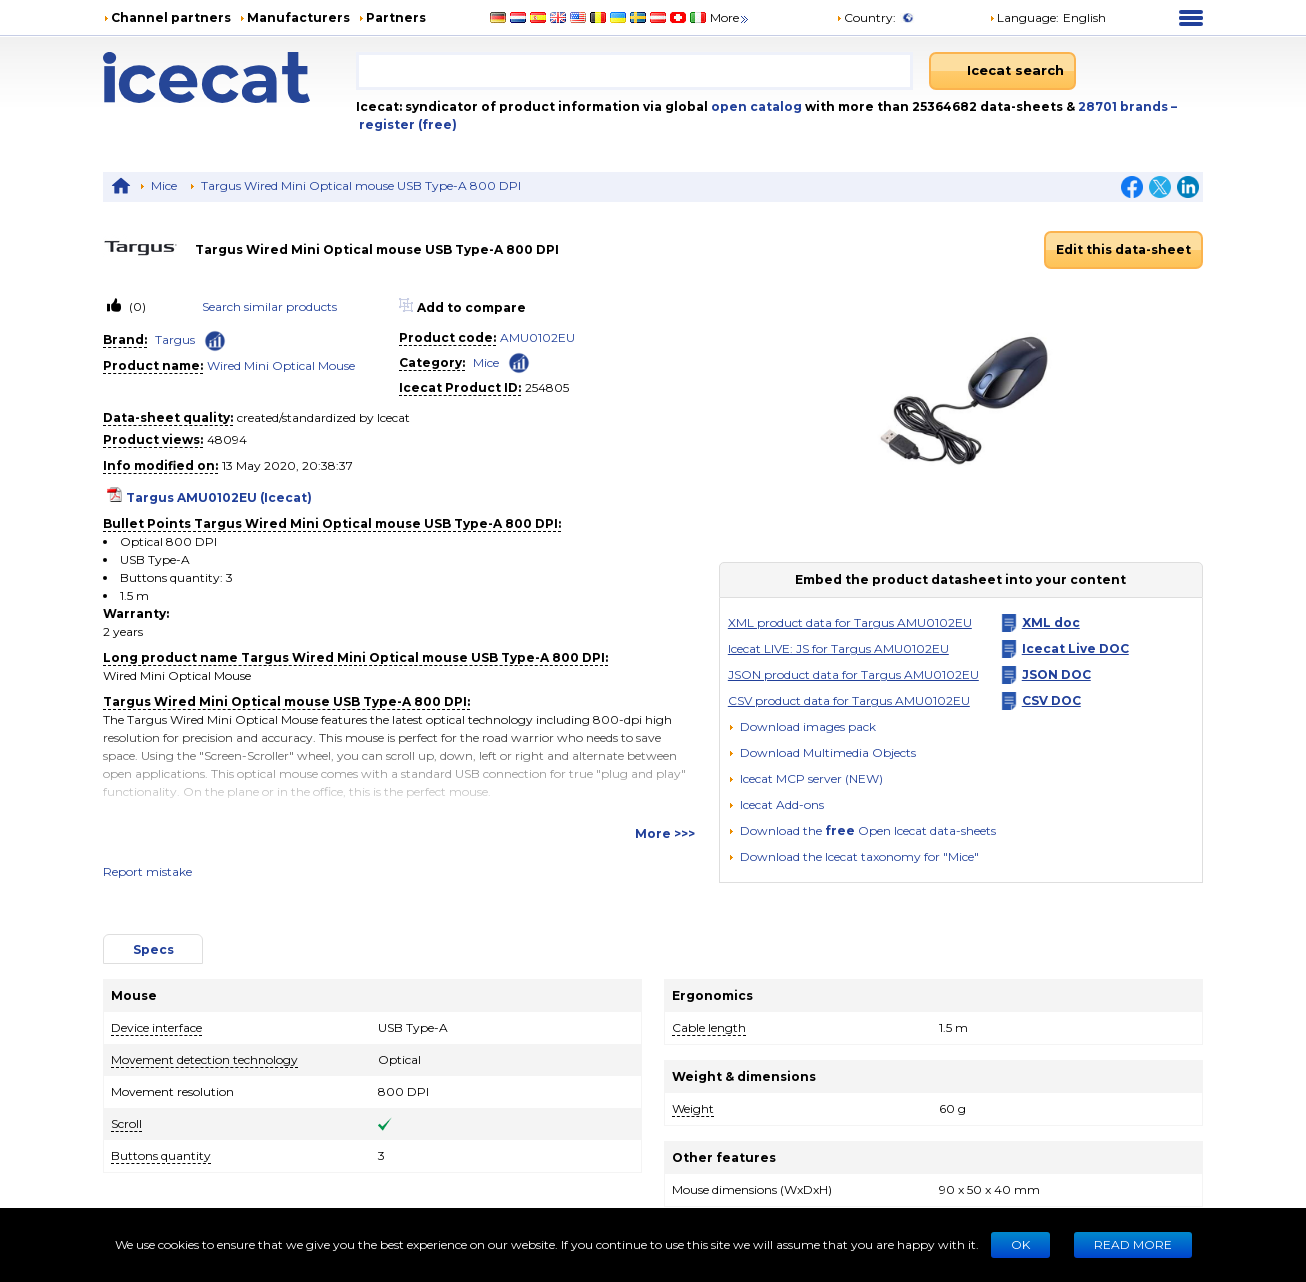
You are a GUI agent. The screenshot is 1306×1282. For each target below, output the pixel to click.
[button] (822, 752)
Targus (175, 339)
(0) (136, 306)
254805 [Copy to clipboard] (547, 387)
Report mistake (147, 871)
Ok (1020, 1244)
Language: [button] (1024, 17)
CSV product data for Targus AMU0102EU (849, 700)
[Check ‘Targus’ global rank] (215, 341)
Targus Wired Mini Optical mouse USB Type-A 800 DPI (361, 185)
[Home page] (229, 77)
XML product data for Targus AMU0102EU (850, 622)
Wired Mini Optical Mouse (281, 365)
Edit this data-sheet (1123, 249)
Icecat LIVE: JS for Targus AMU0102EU (838, 648)
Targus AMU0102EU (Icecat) (219, 497)
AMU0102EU (537, 337)
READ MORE (1133, 1244)
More (730, 17)
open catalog (755, 106)
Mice (164, 185)
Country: (866, 17)
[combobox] (634, 71)
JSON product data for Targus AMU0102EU (853, 674)
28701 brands (1124, 106)
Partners (396, 17)
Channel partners (171, 17)
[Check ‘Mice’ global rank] (519, 361)
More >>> (665, 833)
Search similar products (269, 306)
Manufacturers (298, 17)
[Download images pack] (802, 727)
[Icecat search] (1002, 71)
